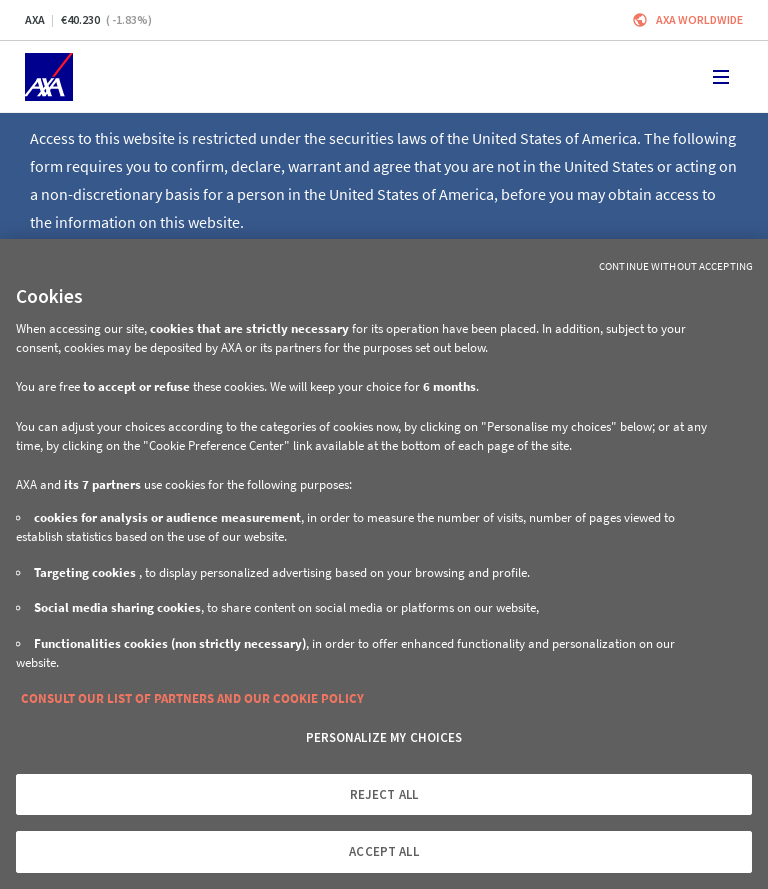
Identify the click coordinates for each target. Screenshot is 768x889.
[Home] (49, 77)
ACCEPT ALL (383, 851)
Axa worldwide (699, 19)
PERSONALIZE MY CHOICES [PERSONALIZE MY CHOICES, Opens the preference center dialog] (384, 737)
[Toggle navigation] (721, 77)
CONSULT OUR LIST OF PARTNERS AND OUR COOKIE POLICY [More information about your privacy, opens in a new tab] (192, 698)
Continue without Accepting (676, 266)
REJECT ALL (384, 794)
